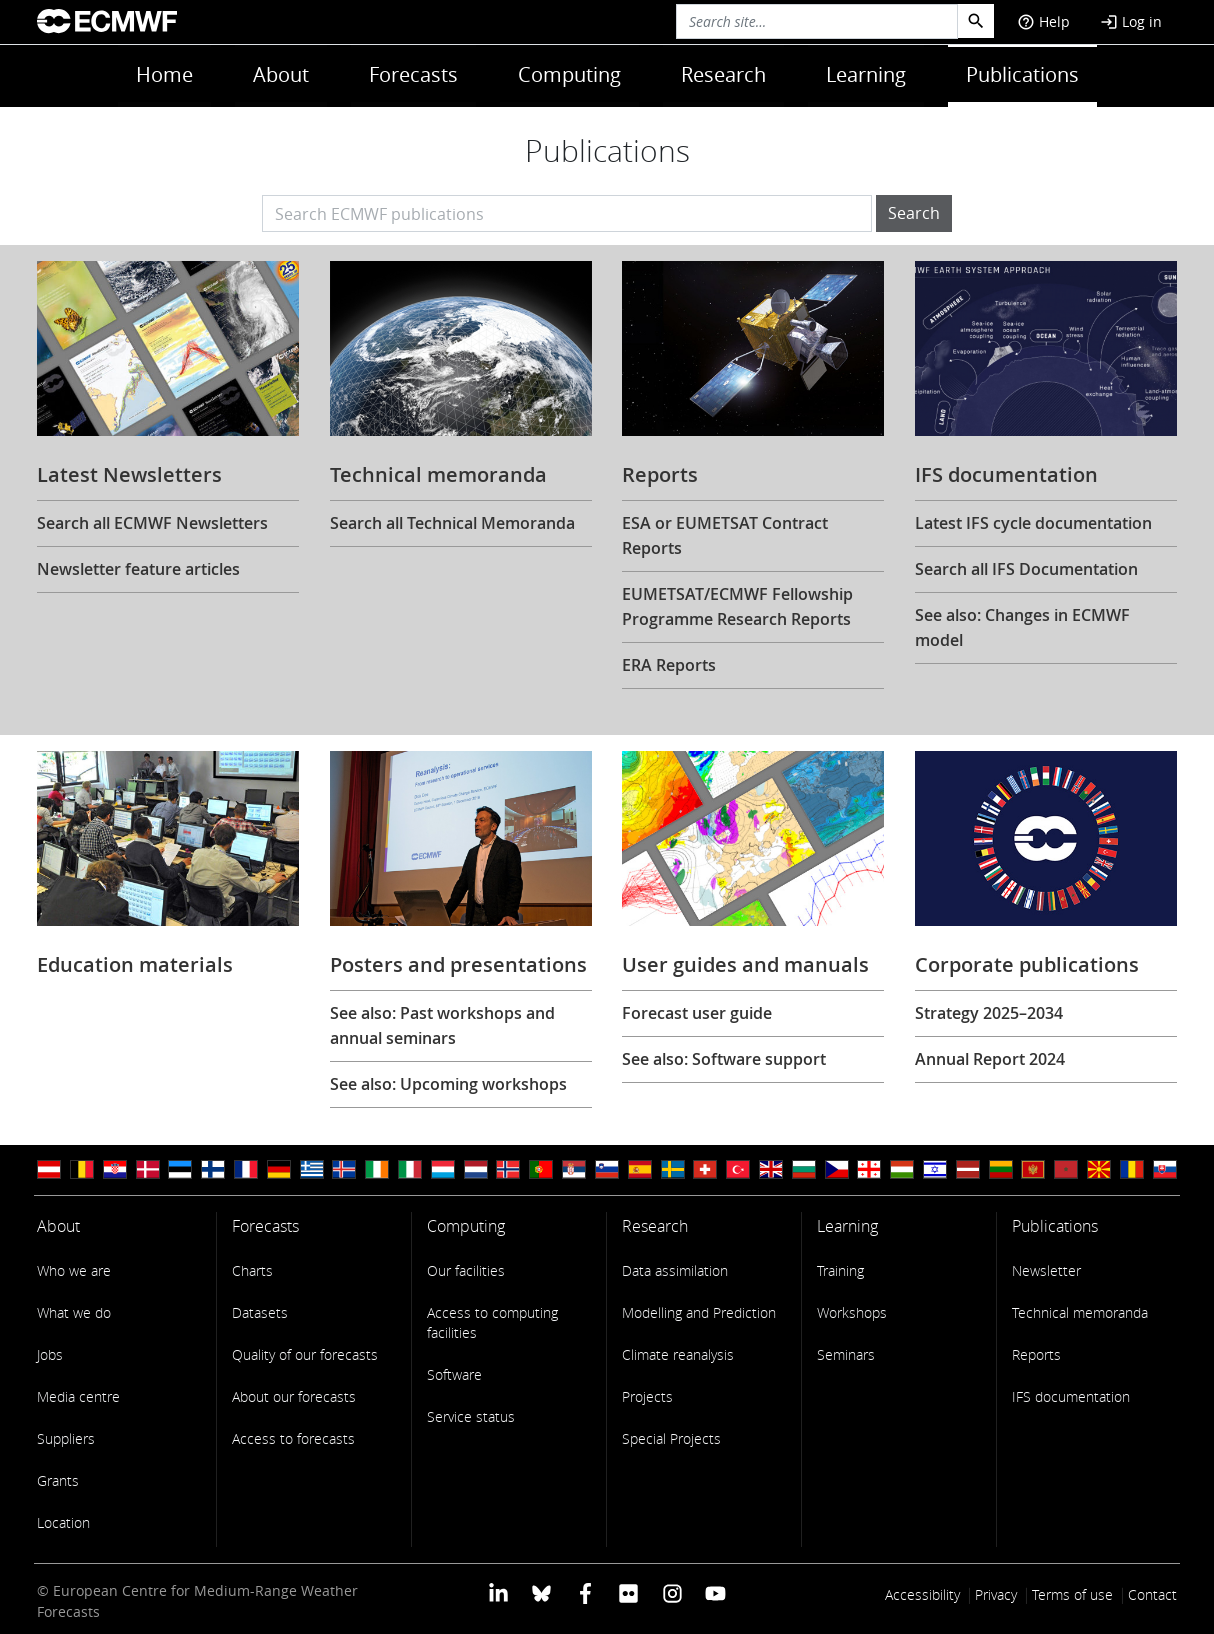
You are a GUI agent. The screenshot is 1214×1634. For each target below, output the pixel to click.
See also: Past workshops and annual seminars (442, 1025)
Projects (647, 1396)
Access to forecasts (293, 1438)
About (281, 74)
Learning (866, 74)
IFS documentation (1071, 1396)
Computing (569, 74)
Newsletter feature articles (138, 569)
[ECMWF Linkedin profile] (498, 1592)
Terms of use (1072, 1594)
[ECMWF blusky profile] (541, 1592)
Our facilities (466, 1270)
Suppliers (66, 1438)
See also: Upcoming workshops (448, 1084)
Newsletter (1046, 1270)
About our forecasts (294, 1396)
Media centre (78, 1396)
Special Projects (671, 1438)
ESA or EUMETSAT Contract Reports (725, 535)
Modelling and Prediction (699, 1312)
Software (454, 1374)
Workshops (852, 1312)
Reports (1036, 1354)
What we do (74, 1312)
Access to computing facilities (492, 1322)
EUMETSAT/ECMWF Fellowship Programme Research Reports (737, 606)
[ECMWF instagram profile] (671, 1592)
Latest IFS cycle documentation (1033, 523)
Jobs (50, 1354)
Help (1043, 21)
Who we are (74, 1270)
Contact (1152, 1594)
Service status (471, 1416)
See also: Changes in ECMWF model (1022, 627)
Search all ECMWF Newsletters (152, 523)
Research (723, 74)
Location (63, 1522)
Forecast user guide (697, 1013)
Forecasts (413, 74)
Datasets (260, 1312)
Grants (58, 1480)
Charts (252, 1270)
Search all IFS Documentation (1026, 569)
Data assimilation (675, 1270)
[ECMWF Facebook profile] (585, 1592)
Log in (1131, 21)
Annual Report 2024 (990, 1059)
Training (840, 1270)
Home (164, 74)
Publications (1022, 74)
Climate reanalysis (678, 1354)
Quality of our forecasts (305, 1354)
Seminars (846, 1354)
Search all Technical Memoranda (452, 523)
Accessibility (922, 1594)
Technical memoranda (1080, 1312)
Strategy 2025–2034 (989, 1013)
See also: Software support (724, 1059)
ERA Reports (669, 665)
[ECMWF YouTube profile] (715, 1592)
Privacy (996, 1594)
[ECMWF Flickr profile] (628, 1592)
